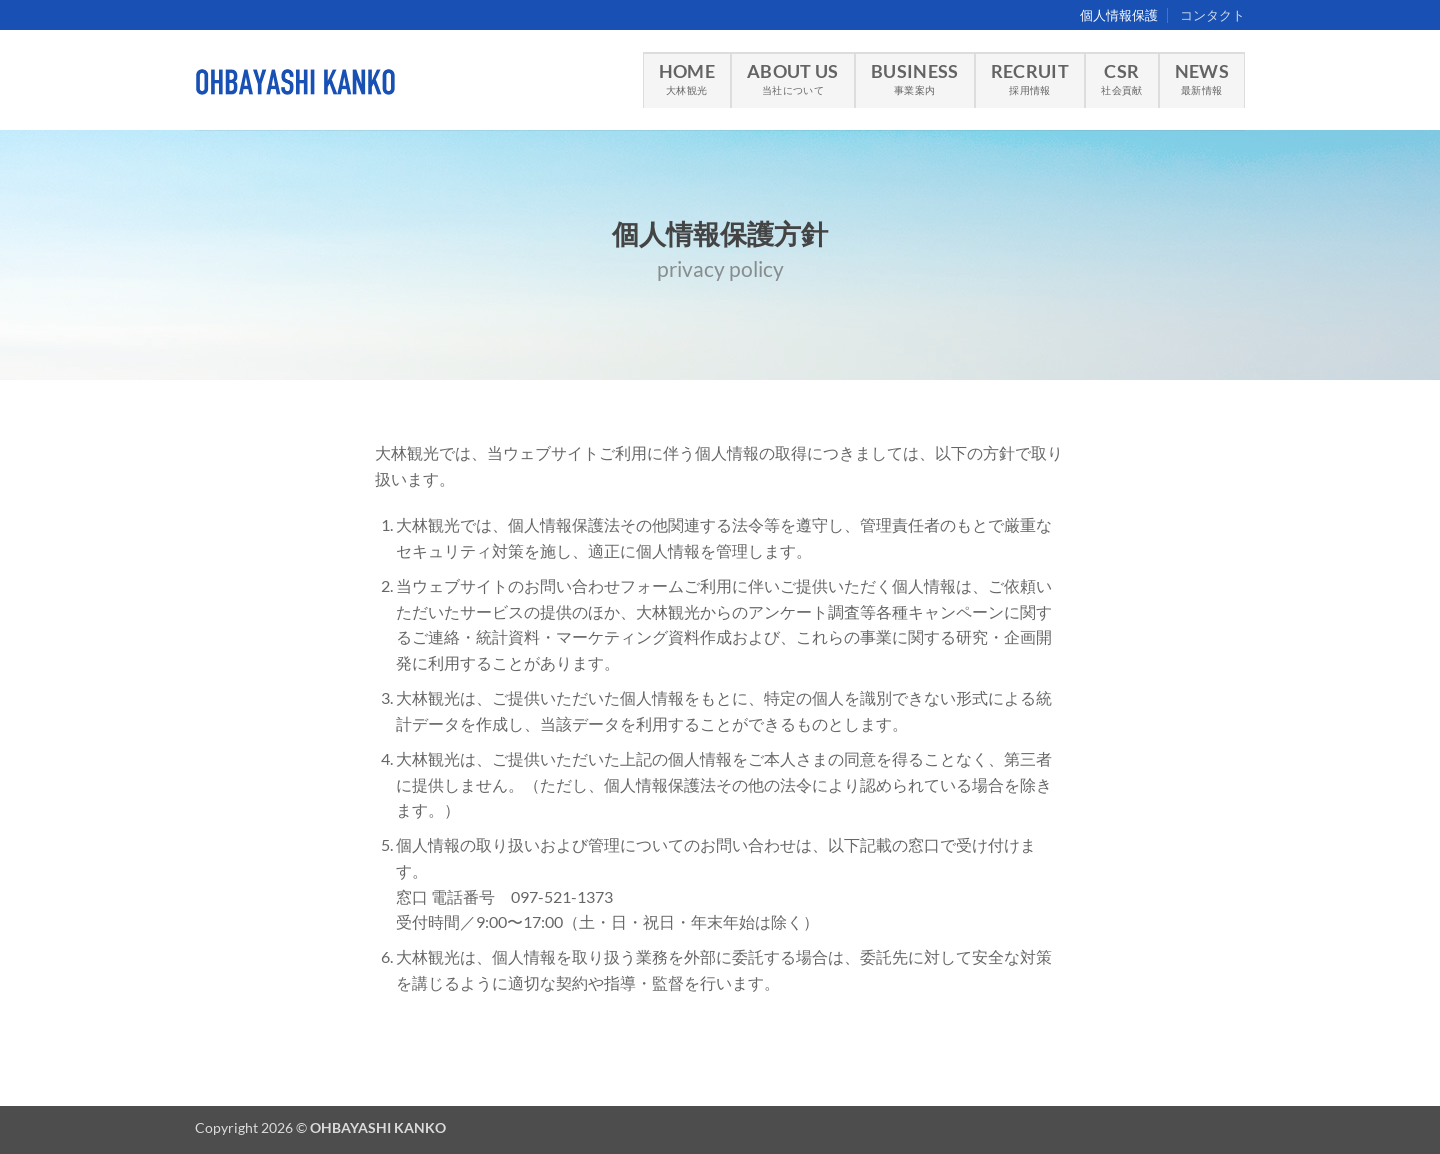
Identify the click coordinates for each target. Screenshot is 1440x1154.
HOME (687, 78)
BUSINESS (915, 78)
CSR (1121, 78)
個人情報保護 (1119, 15)
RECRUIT (1030, 78)
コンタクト (1212, 15)
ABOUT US (793, 78)
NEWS (1202, 78)
